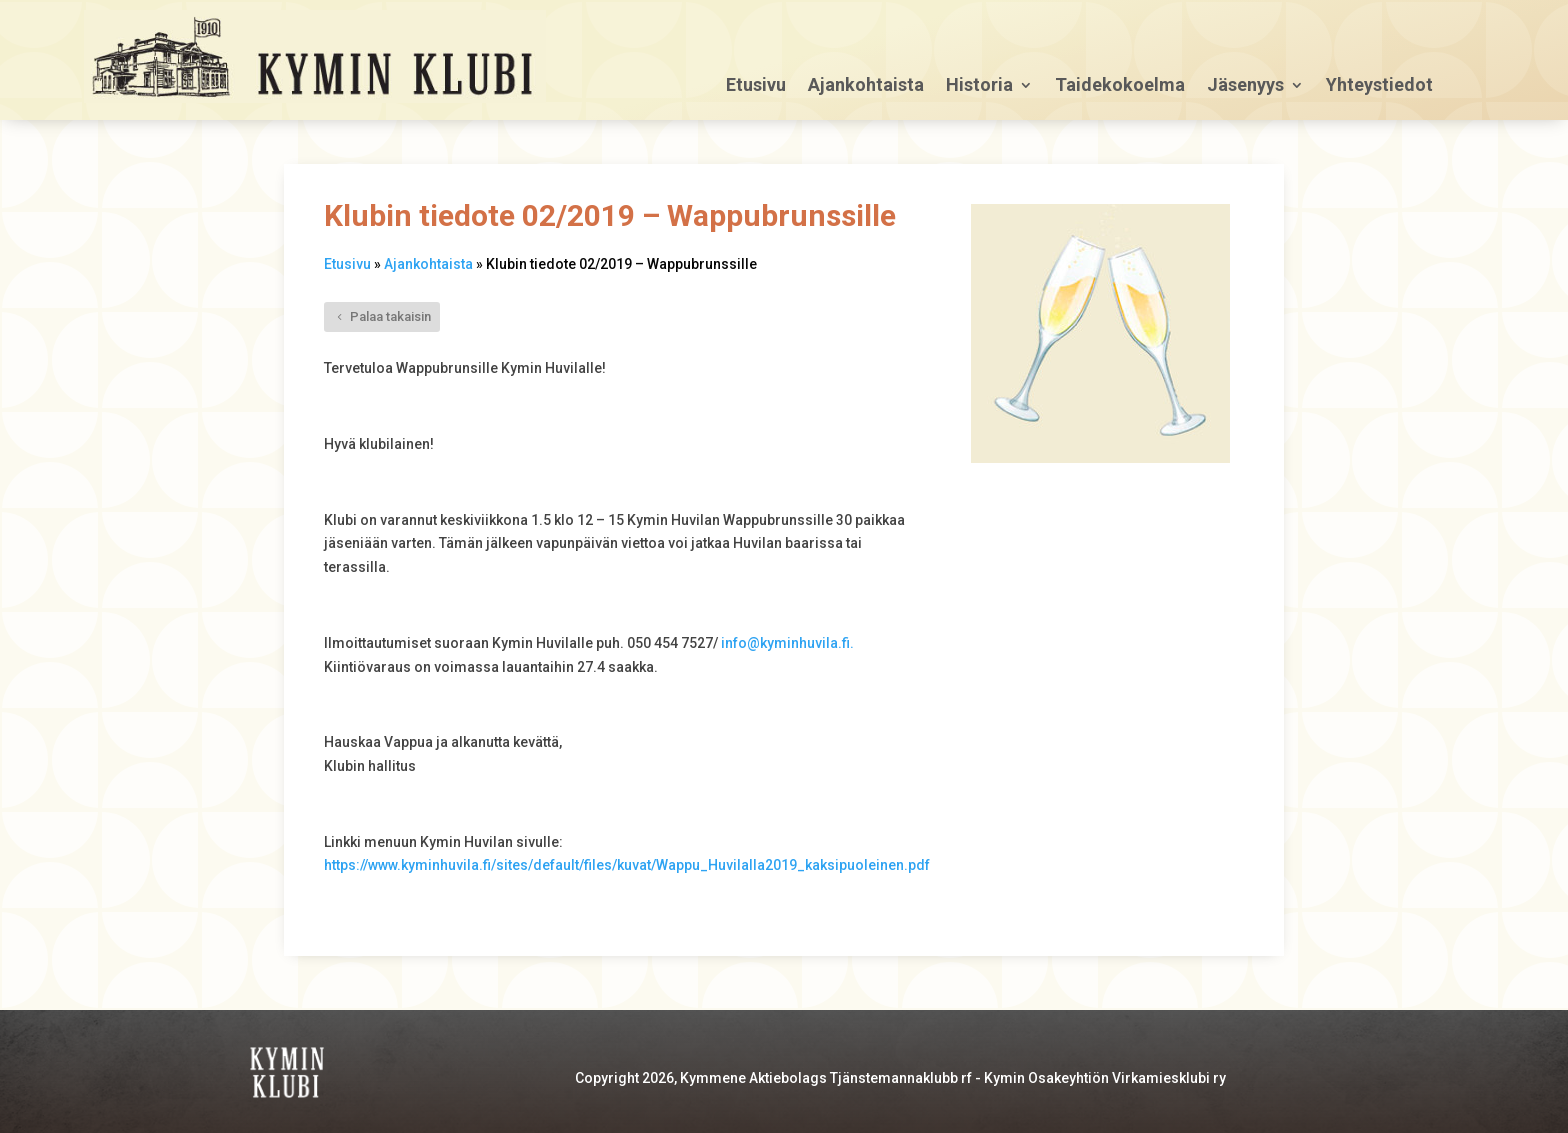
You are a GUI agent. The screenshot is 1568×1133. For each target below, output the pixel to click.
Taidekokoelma (1120, 86)
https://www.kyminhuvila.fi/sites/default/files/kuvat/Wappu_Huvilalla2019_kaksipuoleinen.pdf (627, 865)
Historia (979, 86)
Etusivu (756, 86)
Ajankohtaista (866, 86)
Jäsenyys (1245, 86)
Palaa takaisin (390, 316)
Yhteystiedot (1379, 86)
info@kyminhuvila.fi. (787, 643)
